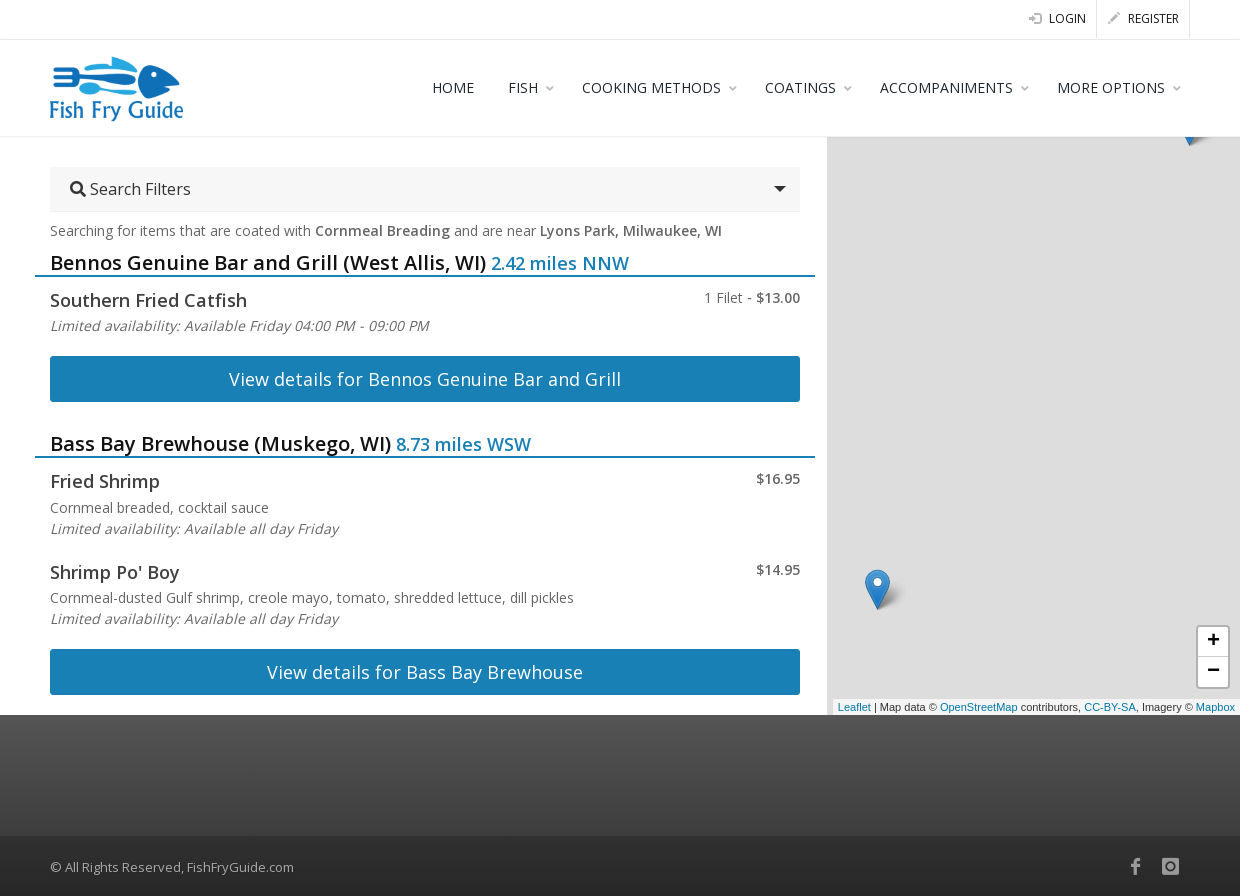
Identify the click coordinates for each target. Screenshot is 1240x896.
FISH (523, 87)
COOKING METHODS (651, 87)
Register (1143, 18)
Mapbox (1215, 707)
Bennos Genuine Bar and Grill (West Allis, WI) (268, 262)
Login (1057, 18)
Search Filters (130, 189)
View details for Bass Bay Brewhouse (425, 672)
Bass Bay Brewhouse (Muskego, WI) (220, 443)
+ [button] (1213, 642)
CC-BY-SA (1110, 707)
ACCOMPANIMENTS (946, 87)
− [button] (1213, 672)
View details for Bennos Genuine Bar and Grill (425, 379)
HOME (453, 87)
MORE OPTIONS (1111, 87)
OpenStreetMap (979, 707)
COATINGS (800, 87)
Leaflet (854, 707)
